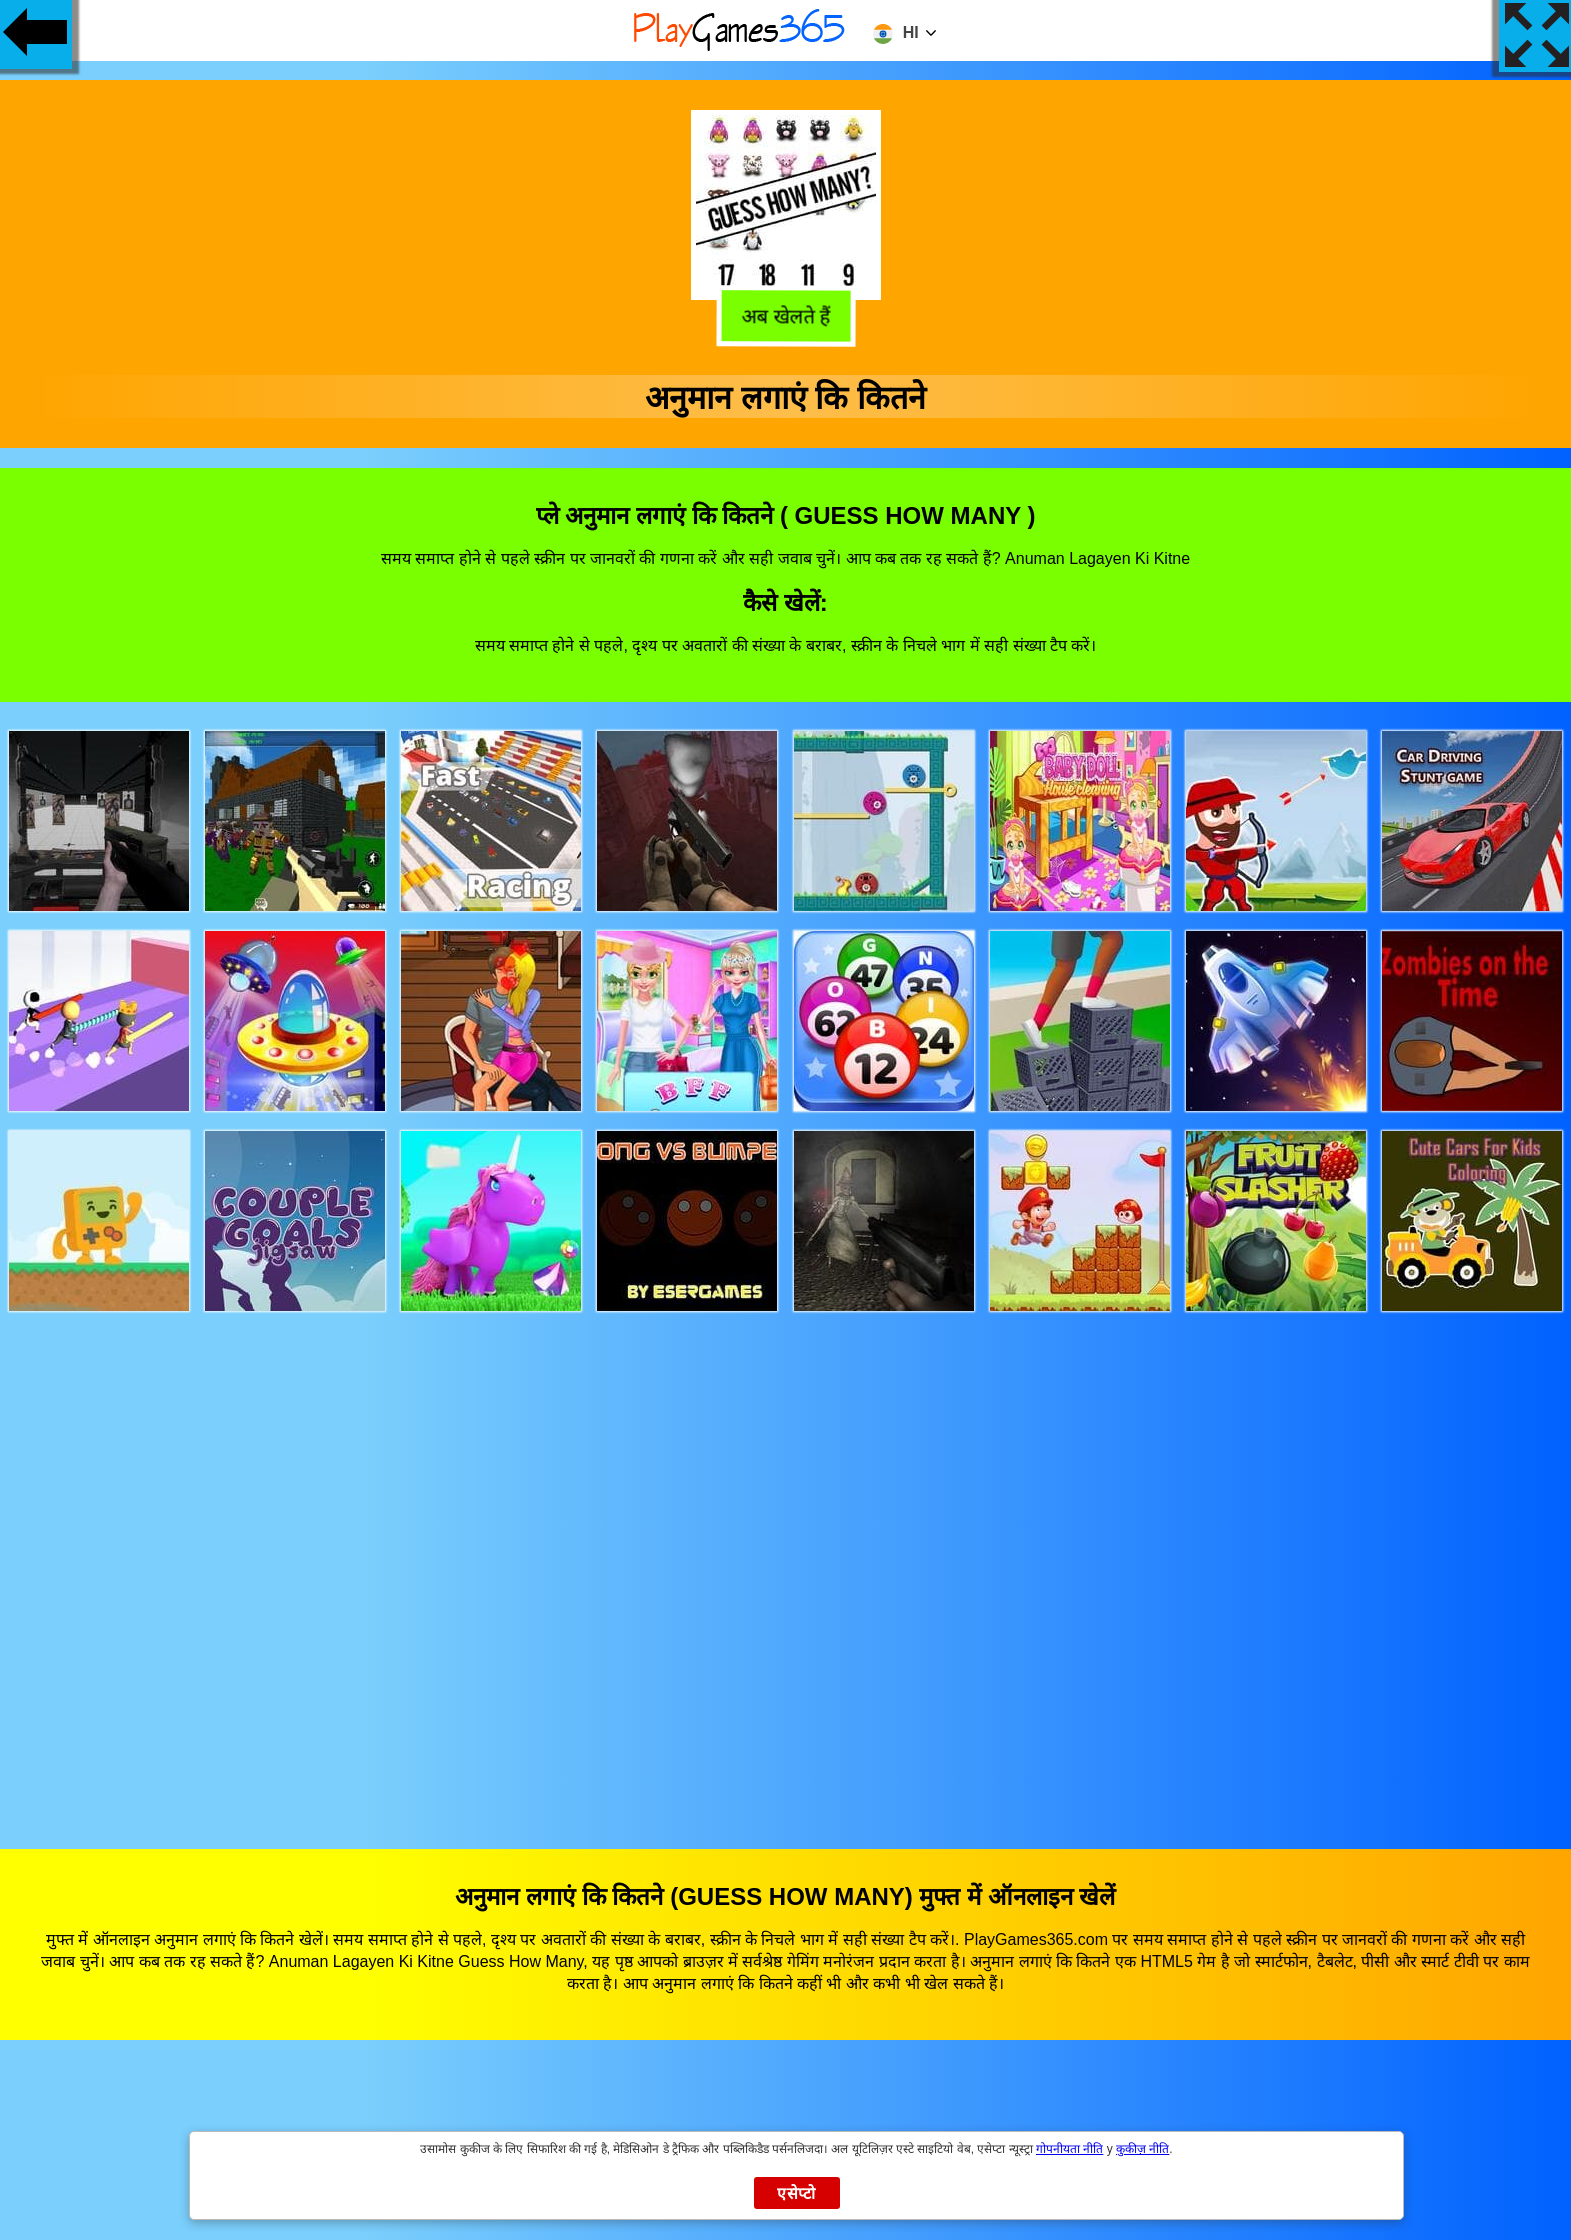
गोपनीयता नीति (1069, 2149)
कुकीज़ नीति (1142, 2149)
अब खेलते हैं (788, 316)
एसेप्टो (796, 2193)
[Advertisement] (786, 1561)
